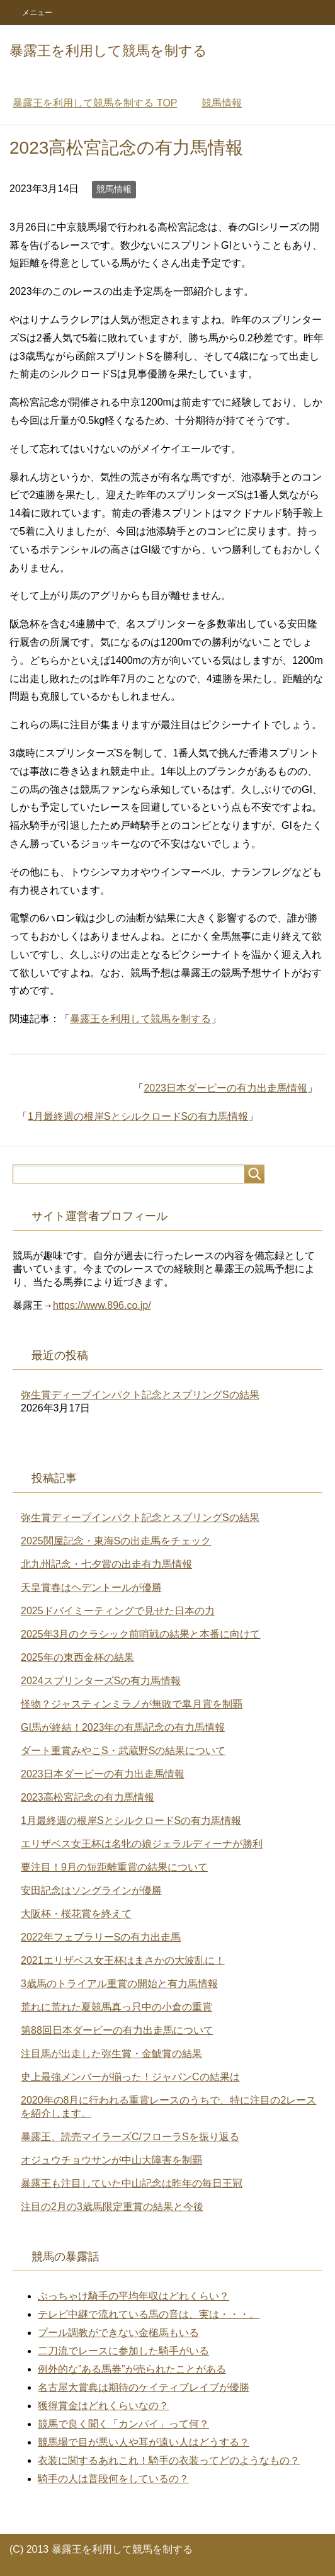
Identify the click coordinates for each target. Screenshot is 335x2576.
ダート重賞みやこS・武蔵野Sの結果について (123, 1750)
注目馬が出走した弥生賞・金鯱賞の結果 (111, 2053)
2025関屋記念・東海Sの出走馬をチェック (116, 1541)
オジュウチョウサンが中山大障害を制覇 (111, 2160)
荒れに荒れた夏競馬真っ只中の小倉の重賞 (116, 2007)
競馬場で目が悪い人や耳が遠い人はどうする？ (143, 2442)
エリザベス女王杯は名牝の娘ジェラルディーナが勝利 (142, 1843)
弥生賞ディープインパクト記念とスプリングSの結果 (140, 1394)
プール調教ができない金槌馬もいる (118, 2332)
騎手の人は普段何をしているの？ (113, 2478)
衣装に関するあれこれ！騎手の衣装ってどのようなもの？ (169, 2460)
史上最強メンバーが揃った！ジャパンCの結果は (130, 2077)
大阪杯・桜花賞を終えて (76, 1913)
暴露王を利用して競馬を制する (108, 51)
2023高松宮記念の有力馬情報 (87, 1797)
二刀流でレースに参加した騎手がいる (123, 2350)
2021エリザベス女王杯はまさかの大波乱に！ (123, 1960)
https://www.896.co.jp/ (102, 1305)
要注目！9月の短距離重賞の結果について (114, 1867)
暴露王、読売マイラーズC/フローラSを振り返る (130, 2136)
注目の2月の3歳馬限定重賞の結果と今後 (112, 2206)
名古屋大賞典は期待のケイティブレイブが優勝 (143, 2387)
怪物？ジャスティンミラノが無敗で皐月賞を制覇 (131, 1704)
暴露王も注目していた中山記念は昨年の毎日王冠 (131, 2183)
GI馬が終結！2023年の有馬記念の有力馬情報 (123, 1727)
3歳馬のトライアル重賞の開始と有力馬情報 (119, 1983)
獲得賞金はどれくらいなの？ (103, 2405)
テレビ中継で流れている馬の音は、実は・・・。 (148, 2314)
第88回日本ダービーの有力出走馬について (117, 2030)
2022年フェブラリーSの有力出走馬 (101, 1937)
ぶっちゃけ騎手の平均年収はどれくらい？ (133, 2296)
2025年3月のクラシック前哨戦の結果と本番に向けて (141, 1634)
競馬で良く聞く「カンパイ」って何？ (123, 2424)
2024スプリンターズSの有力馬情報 (101, 1680)
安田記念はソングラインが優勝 (91, 1890)
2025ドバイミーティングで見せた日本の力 (118, 1610)
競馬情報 (114, 189)
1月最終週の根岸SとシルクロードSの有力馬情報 (138, 1116)
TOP (95, 103)
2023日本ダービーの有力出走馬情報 (225, 1088)
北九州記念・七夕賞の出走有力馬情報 (106, 1564)
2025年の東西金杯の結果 (77, 1657)
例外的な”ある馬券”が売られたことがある (132, 2369)
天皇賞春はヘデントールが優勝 (91, 1587)
